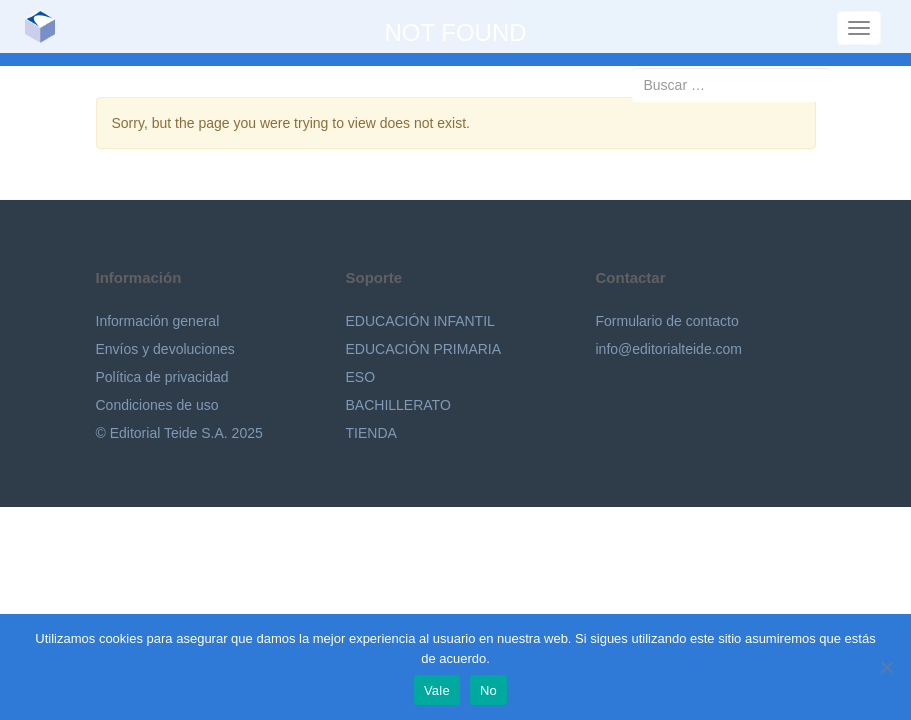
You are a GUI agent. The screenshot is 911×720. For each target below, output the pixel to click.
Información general (158, 321)
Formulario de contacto (667, 321)
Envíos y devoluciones (165, 349)
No (488, 690)
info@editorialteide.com (669, 349)
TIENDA (371, 433)
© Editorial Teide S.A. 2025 (179, 433)
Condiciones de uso (157, 405)
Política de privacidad (162, 377)
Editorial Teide (47, 26)
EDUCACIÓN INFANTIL (420, 321)
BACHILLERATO (398, 405)
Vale (437, 690)
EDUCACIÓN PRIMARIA (424, 349)
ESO (361, 377)
